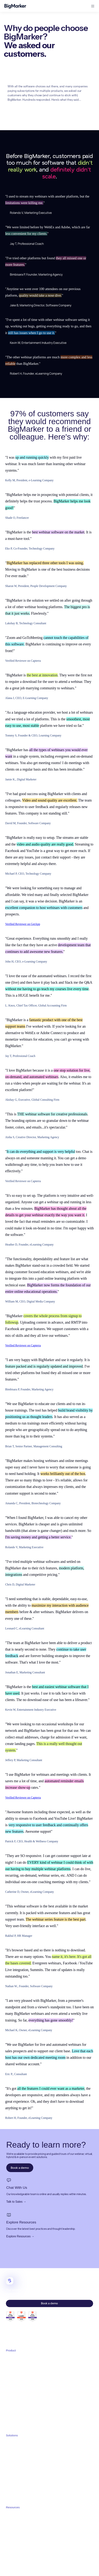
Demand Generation (18, 2475)
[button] (93, 6)
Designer (11, 2370)
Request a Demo (16, 2527)
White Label (13, 2494)
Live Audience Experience (22, 2390)
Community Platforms (19, 2488)
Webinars (12, 2449)
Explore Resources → (20, 2236)
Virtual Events (14, 2455)
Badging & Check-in (18, 2383)
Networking (13, 2409)
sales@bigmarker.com (26, 2327)
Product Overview (17, 2357)
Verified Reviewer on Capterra (23, 1345)
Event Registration (17, 2377)
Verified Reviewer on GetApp (22, 924)
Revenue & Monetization (21, 2481)
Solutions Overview (18, 2442)
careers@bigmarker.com (32, 2337)
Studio (10, 2364)
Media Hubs (13, 2403)
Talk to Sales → (16, 2201)
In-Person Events (16, 2468)
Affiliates (11, 2547)
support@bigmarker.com (32, 2332)
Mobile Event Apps (17, 2396)
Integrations (13, 2422)
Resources (12, 2534)
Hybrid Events (14, 2462)
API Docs (11, 2553)
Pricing (10, 2514)
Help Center (13, 2540)
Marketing (12, 2416)
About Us (11, 2521)
